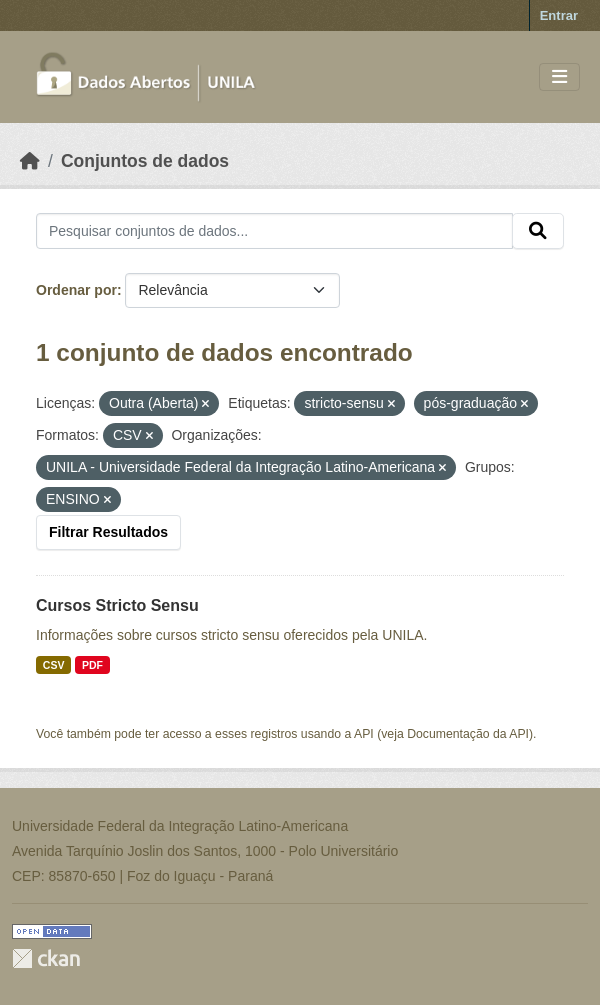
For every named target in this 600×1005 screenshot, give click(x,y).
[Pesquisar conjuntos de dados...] (274, 231)
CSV (54, 665)
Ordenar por (76, 290)
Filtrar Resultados (108, 532)
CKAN (46, 958)
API (364, 734)
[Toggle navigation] (559, 77)
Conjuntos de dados (145, 161)
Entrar (559, 15)
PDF (92, 665)
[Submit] (538, 231)
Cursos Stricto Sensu (117, 605)
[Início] (30, 161)
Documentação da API (468, 734)
